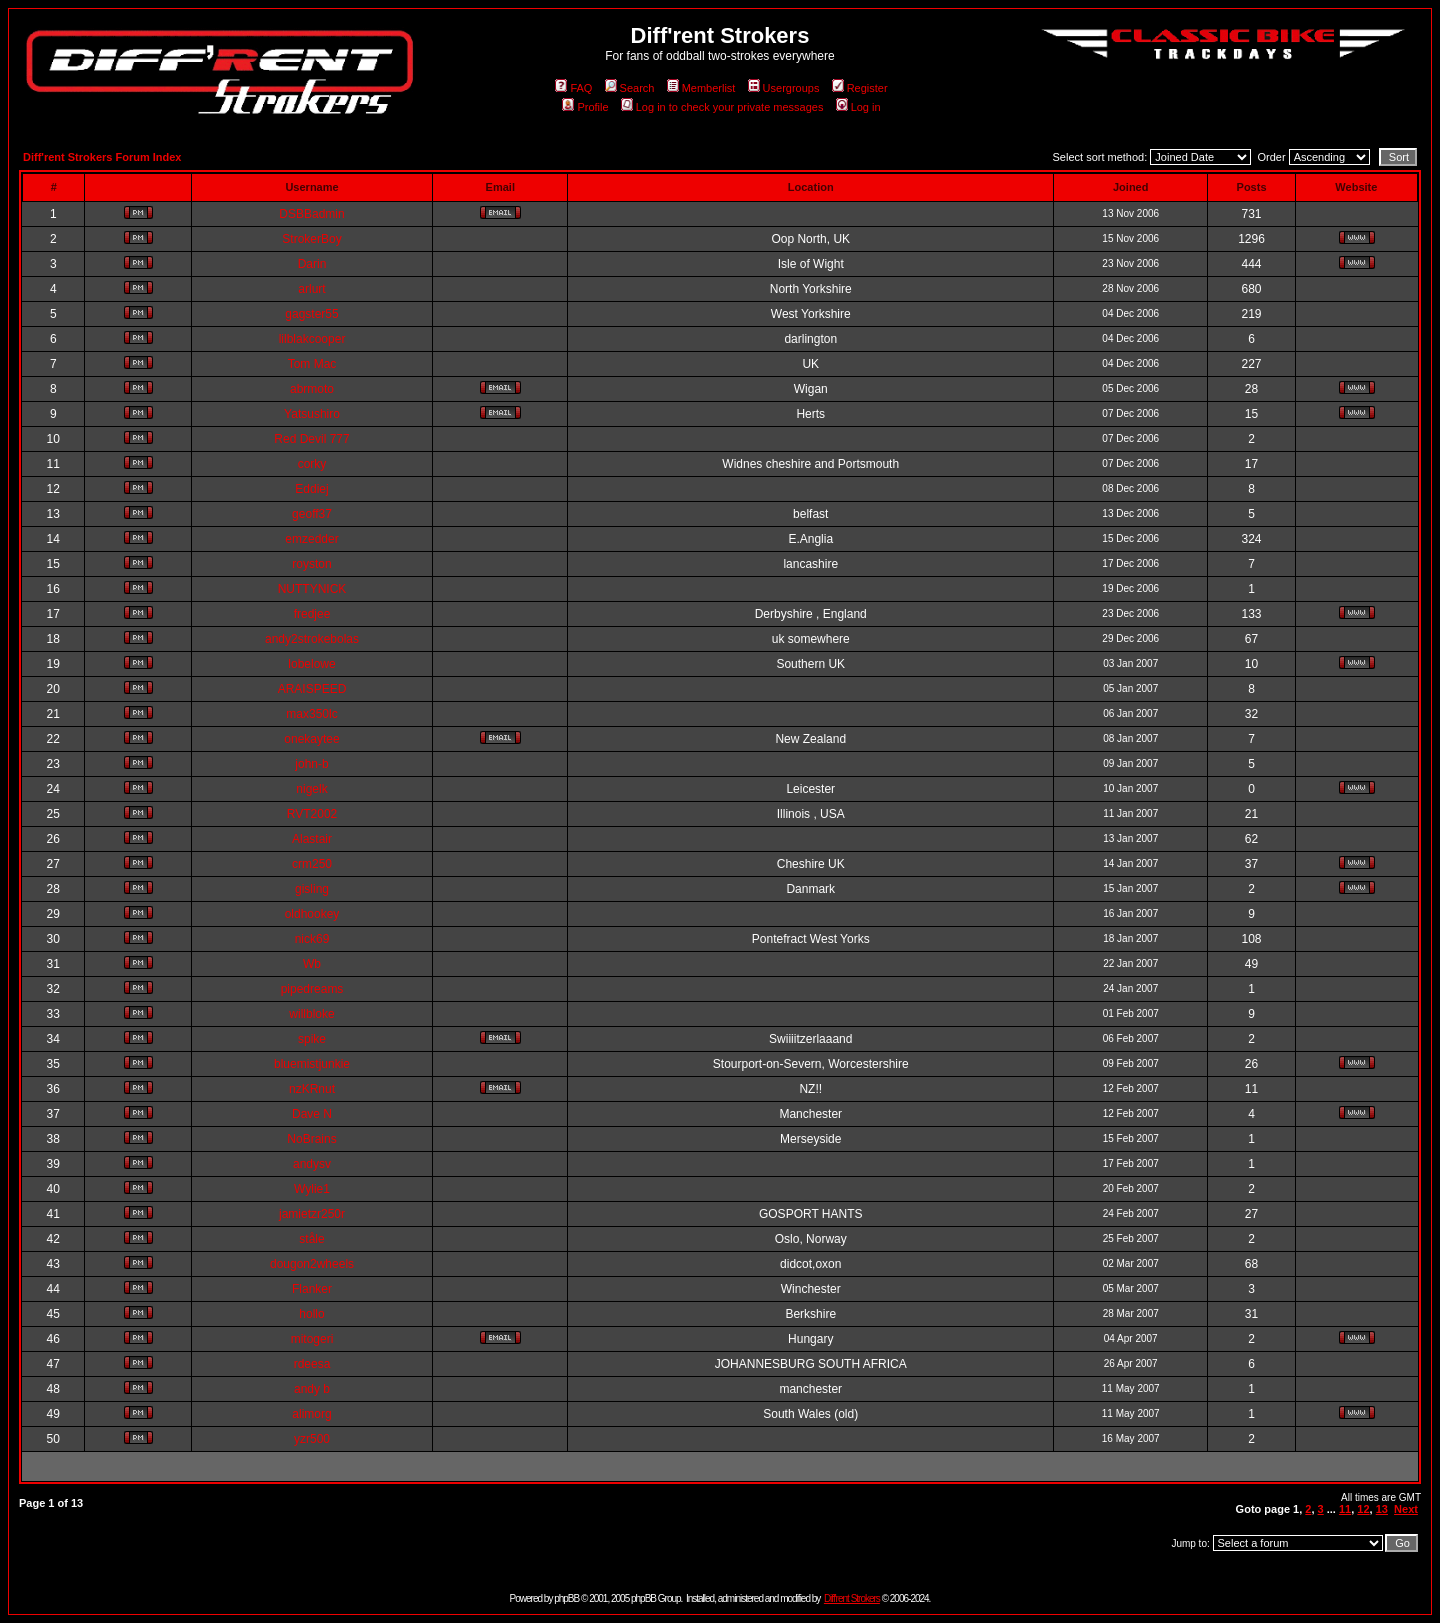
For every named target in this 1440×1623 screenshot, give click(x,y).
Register (860, 88)
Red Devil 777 (311, 439)
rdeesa (312, 1364)
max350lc (311, 714)
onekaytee (311, 739)
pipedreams (312, 989)
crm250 (312, 864)
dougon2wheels (312, 1264)
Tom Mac (312, 364)
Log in (858, 107)
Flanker (312, 1289)
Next (1406, 1509)
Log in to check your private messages (722, 107)
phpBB (566, 1598)
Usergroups (784, 88)
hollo (311, 1314)
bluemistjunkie (312, 1064)
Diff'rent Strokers (852, 1598)
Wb (312, 964)
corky (312, 464)
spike (312, 1039)
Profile (585, 107)
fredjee (312, 614)
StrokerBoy (311, 239)
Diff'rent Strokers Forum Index (102, 157)
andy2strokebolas (312, 639)
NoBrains (311, 1139)
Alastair (312, 839)
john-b (311, 764)
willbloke (311, 1014)
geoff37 (312, 514)
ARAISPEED (312, 689)
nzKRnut (312, 1089)
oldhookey (312, 914)
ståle (311, 1239)
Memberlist (701, 88)
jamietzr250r (312, 1214)
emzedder (311, 539)
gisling (312, 889)
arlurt (311, 289)
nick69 (312, 939)
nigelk (311, 789)
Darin (312, 264)
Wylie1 (312, 1189)
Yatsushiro (312, 414)
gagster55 (311, 314)
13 (1382, 1509)
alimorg (311, 1414)
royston (311, 564)
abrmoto (312, 389)
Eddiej (311, 489)
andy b (312, 1389)
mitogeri (312, 1339)
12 (1363, 1509)
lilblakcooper (312, 339)
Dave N (312, 1114)
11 (1345, 1509)
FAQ (573, 88)
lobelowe (311, 664)
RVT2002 (312, 814)
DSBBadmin (311, 214)
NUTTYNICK (312, 589)
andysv (312, 1164)
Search (630, 88)
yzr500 (312, 1439)
